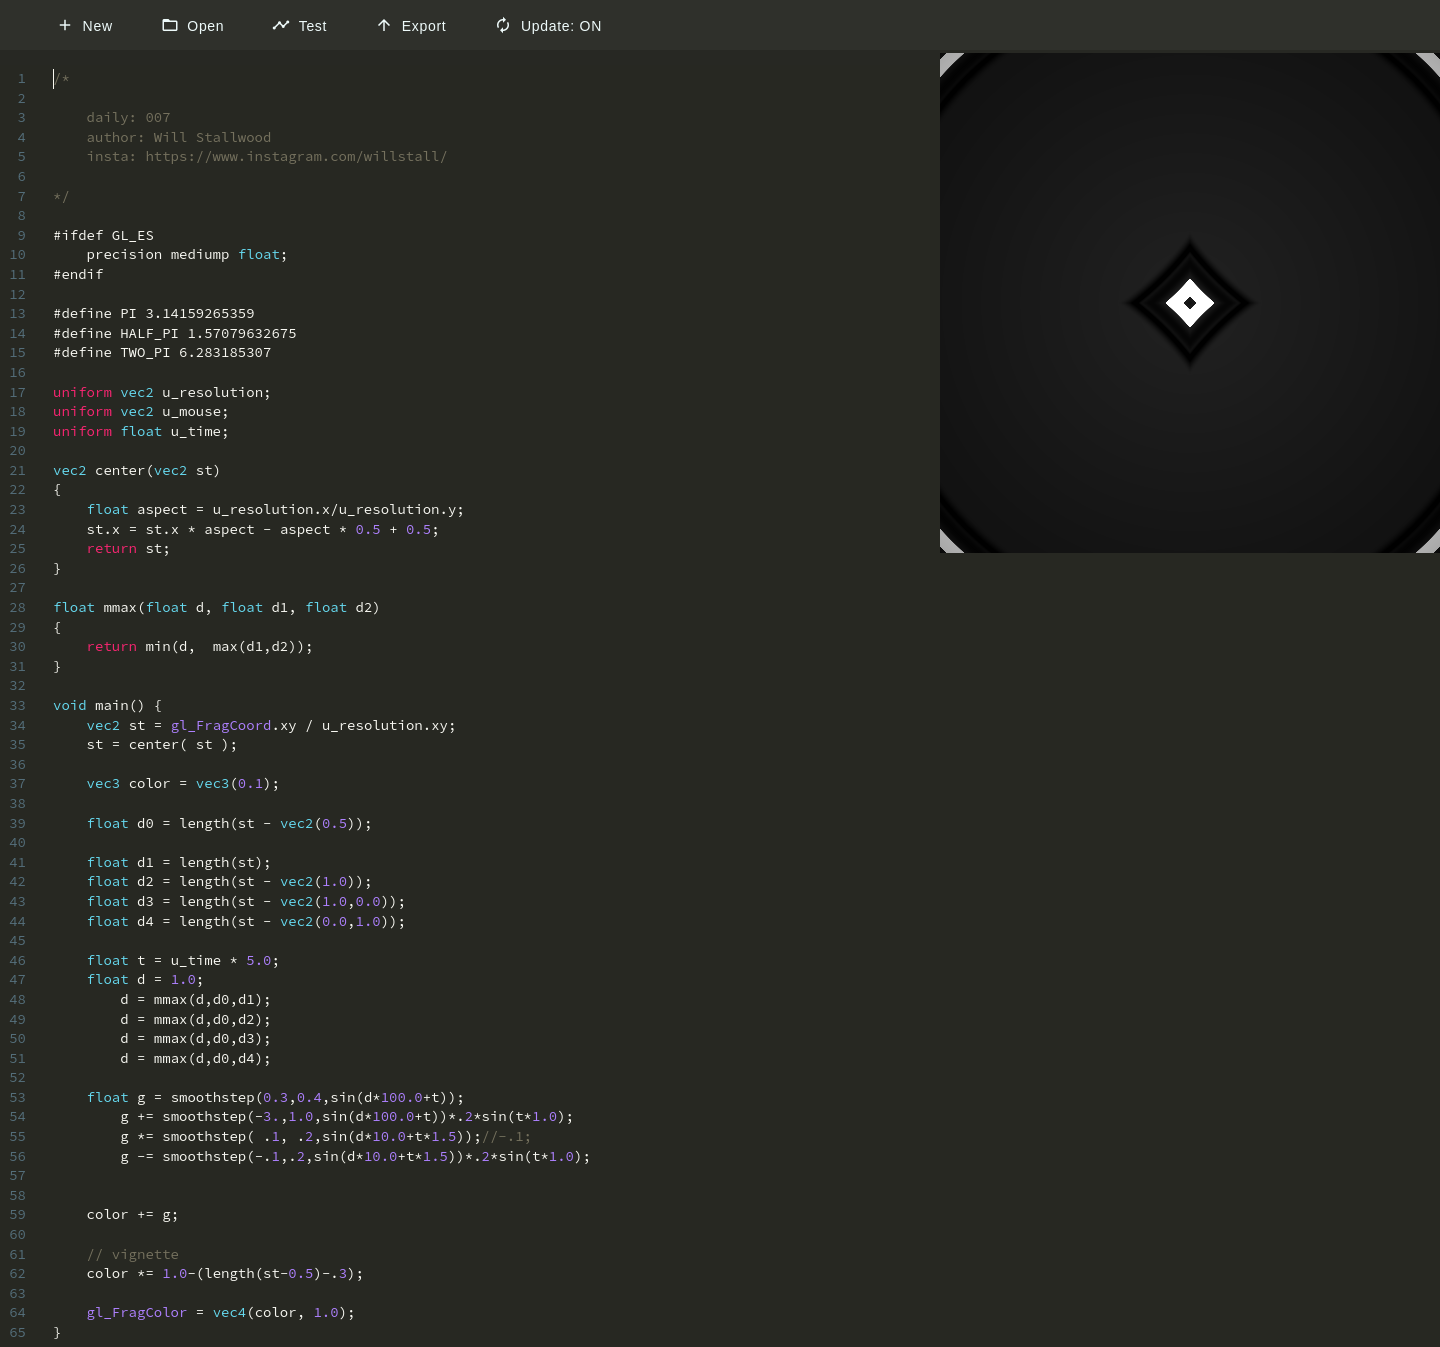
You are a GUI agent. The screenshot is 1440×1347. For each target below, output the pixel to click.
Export (410, 25)
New (84, 25)
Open (193, 25)
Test (299, 25)
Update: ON (548, 25)
